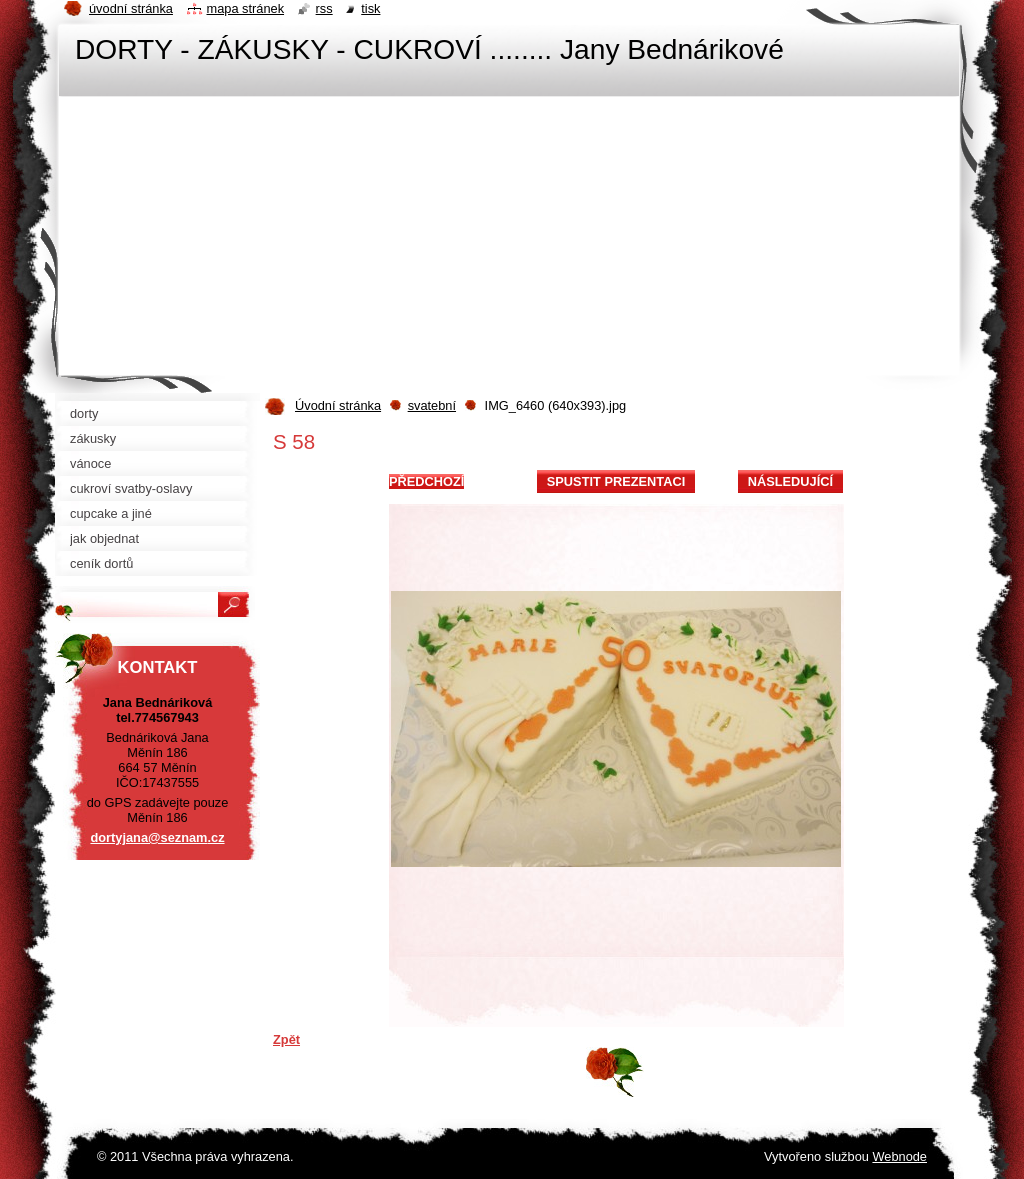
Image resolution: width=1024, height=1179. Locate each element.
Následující (790, 481)
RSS (324, 8)
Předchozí (426, 481)
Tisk (370, 8)
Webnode (899, 1156)
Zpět (286, 1039)
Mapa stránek (246, 8)
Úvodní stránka (338, 405)
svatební (432, 405)
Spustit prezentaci (616, 481)
